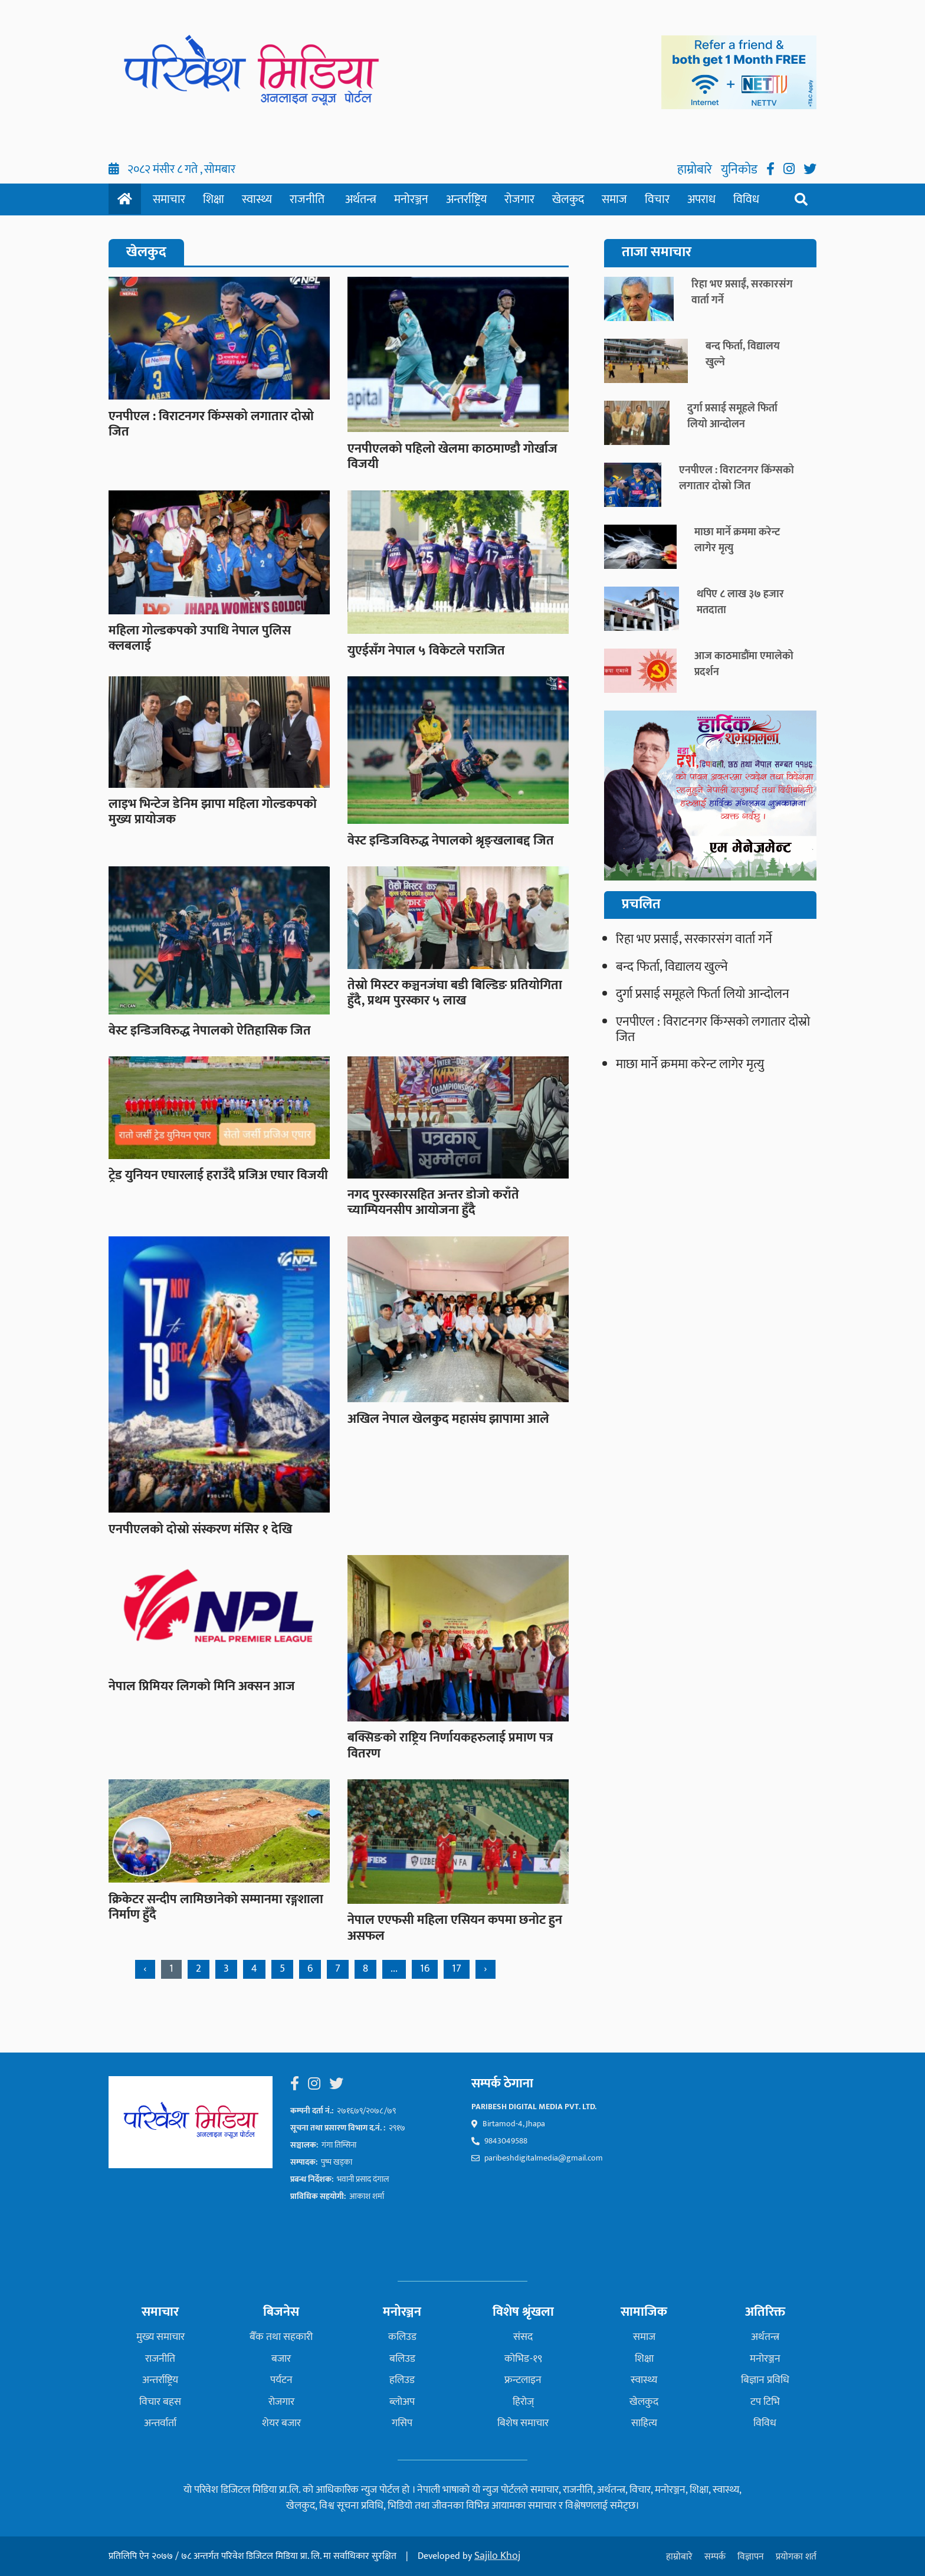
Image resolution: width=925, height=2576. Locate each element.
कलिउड (402, 2337)
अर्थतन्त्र (360, 199)
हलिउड (402, 2380)
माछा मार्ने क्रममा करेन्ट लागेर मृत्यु (690, 1064)
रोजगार (519, 199)
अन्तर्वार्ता (160, 2423)
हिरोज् (523, 2402)
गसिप (402, 2423)
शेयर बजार (281, 2423)
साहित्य (644, 2423)
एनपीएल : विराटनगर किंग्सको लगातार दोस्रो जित (713, 1029)
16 (424, 1969)
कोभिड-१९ (523, 2359)
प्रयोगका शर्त (796, 2557)
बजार (281, 2359)
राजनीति (307, 199)
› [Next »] (485, 1969)
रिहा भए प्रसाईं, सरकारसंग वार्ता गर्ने (694, 939)
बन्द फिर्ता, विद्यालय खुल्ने (672, 967)
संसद (523, 2337)
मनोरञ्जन (411, 199)
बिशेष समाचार (523, 2423)
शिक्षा (213, 199)
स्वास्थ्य (257, 199)
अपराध (701, 199)
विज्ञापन (750, 2557)
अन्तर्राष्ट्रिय (466, 199)
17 (456, 1969)
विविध (746, 199)
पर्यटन (281, 2380)
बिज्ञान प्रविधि (765, 2380)
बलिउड (402, 2359)
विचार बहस (160, 2402)
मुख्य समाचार (160, 2337)
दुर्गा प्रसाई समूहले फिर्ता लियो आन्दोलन (702, 994)
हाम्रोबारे (696, 170)
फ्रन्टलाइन (523, 2380)
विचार (657, 199)
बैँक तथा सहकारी (281, 2337)
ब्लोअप (402, 2402)
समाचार (169, 199)
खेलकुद (568, 199)
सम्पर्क (715, 2557)
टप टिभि (765, 2402)
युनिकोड (740, 170)
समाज (614, 199)
